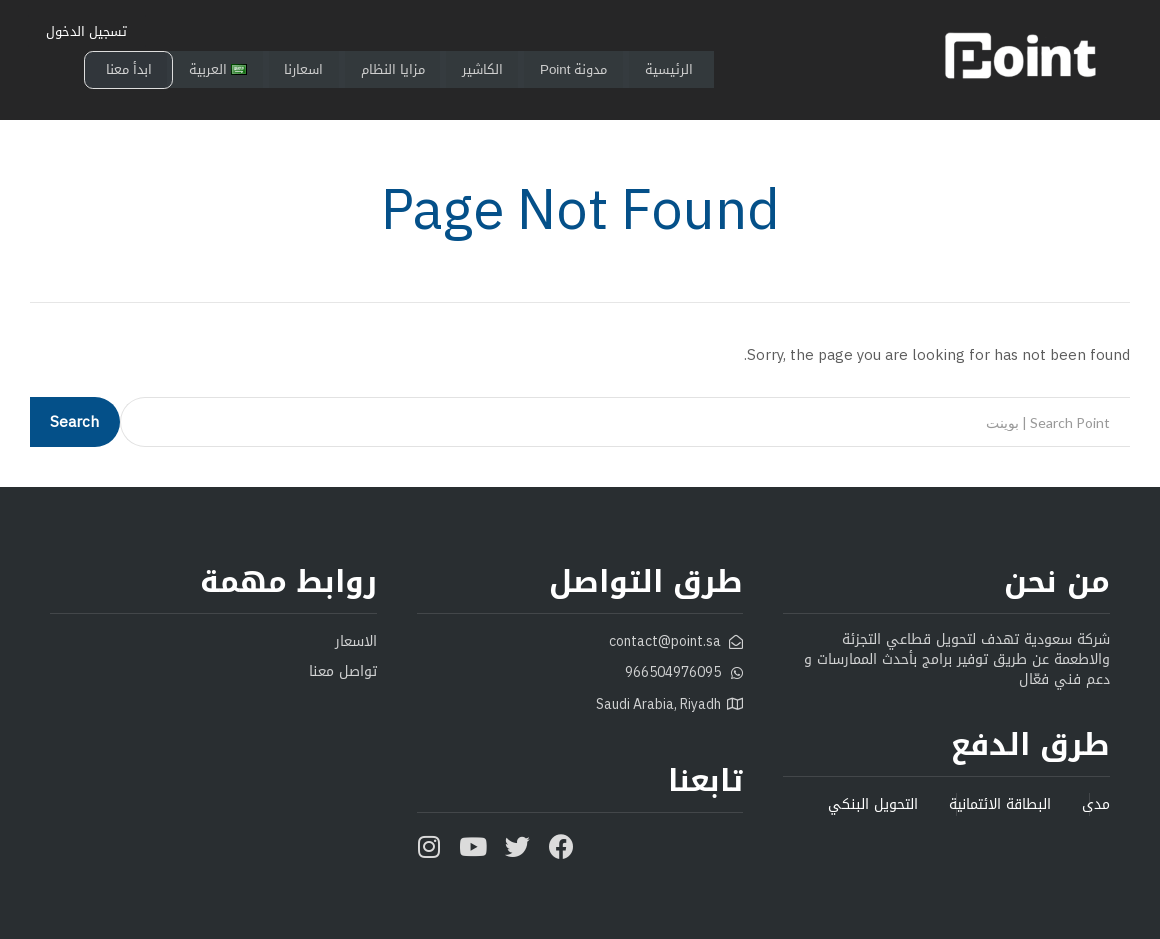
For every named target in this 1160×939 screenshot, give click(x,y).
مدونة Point (603, 70)
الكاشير (504, 70)
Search (74, 422)
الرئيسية (707, 70)
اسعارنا (311, 70)
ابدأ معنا (129, 70)
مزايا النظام (407, 70)
